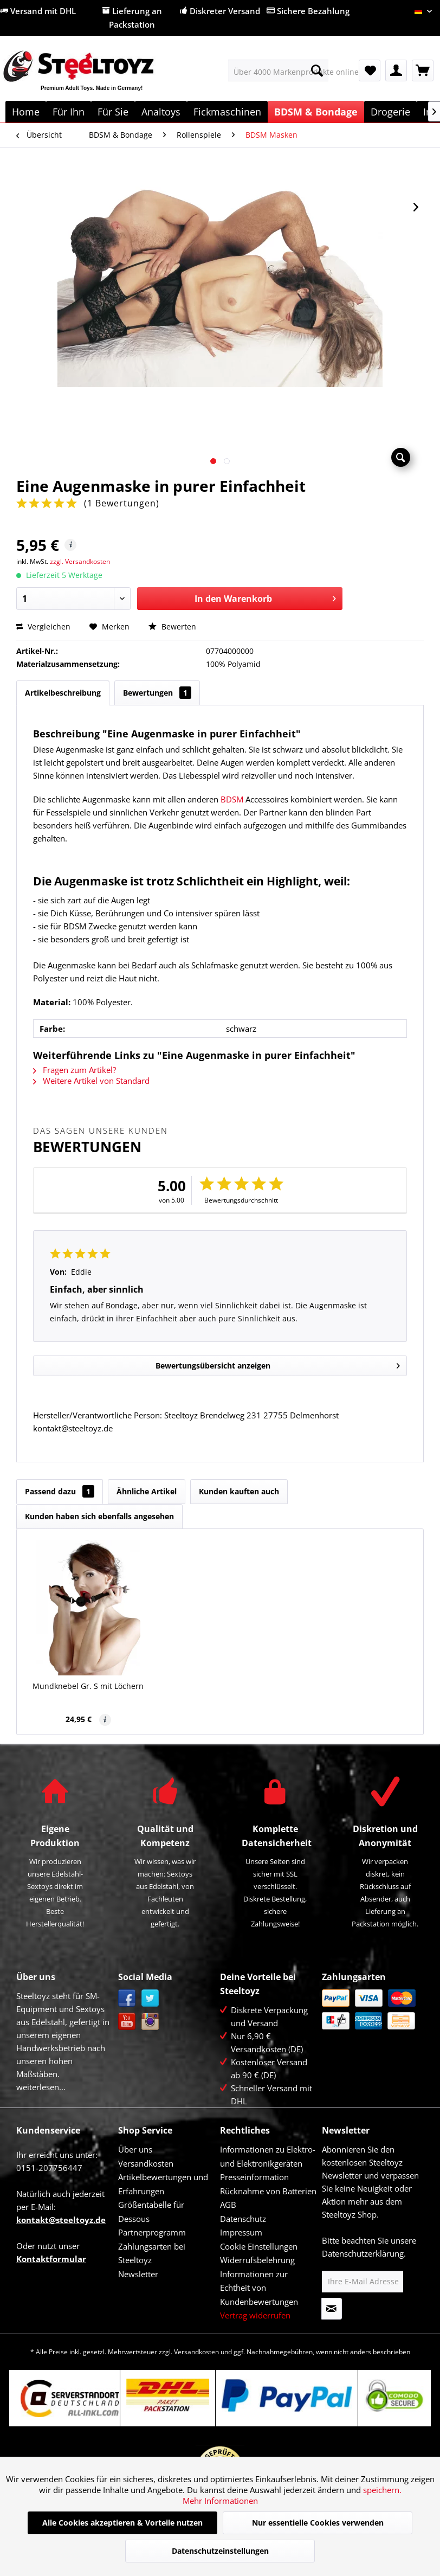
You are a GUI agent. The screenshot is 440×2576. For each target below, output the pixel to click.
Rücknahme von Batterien (268, 2191)
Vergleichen (43, 626)
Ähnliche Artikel (147, 1491)
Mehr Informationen (220, 2500)
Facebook (127, 1998)
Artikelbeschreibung (63, 693)
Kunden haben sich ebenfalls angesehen (99, 1516)
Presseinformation (254, 2177)
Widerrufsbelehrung (257, 2259)
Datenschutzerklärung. (364, 2253)
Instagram (150, 2022)
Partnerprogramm (152, 2232)
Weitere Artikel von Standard (91, 1080)
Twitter (150, 1998)
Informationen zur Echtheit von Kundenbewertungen (259, 2288)
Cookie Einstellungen (258, 2246)
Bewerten (172, 626)
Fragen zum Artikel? (74, 1069)
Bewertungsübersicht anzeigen (278, 1364)
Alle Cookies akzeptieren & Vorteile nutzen (122, 2522)
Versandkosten (145, 2163)
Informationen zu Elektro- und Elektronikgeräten (267, 2156)
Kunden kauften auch (239, 1491)
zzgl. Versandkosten (80, 561)
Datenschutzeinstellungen (220, 2551)
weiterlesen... (41, 2087)
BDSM (232, 799)
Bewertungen (157, 692)
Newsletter (138, 2274)
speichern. (382, 2489)
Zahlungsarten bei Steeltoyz (151, 2253)
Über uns (135, 2149)
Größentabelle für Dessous (151, 2211)
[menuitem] (278, 70)
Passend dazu (59, 1491)
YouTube (127, 2022)
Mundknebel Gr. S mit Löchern (88, 1686)
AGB (228, 2204)
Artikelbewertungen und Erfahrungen (163, 2184)
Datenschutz (243, 2218)
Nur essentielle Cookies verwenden (318, 2522)
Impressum (241, 2232)
